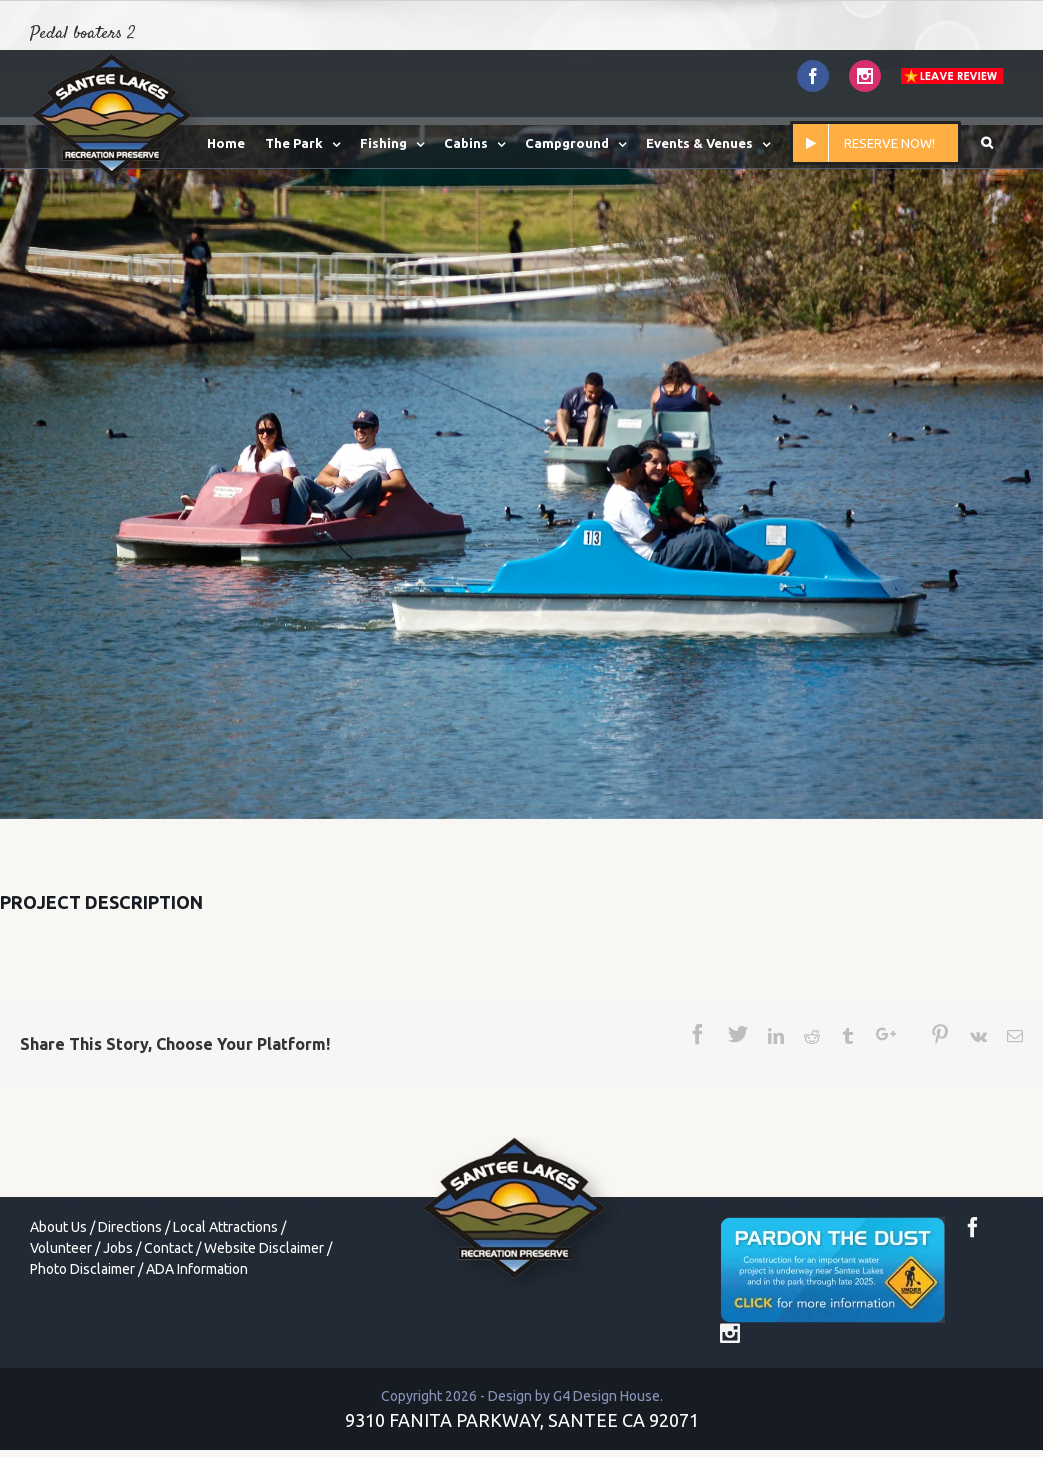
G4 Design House (606, 1396)
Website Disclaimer (264, 1248)
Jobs (118, 1248)
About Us (58, 1227)
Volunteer (61, 1248)
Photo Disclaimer (82, 1269)
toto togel (399, 1326)
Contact (168, 1248)
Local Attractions (225, 1227)
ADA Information (197, 1269)
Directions (130, 1227)
